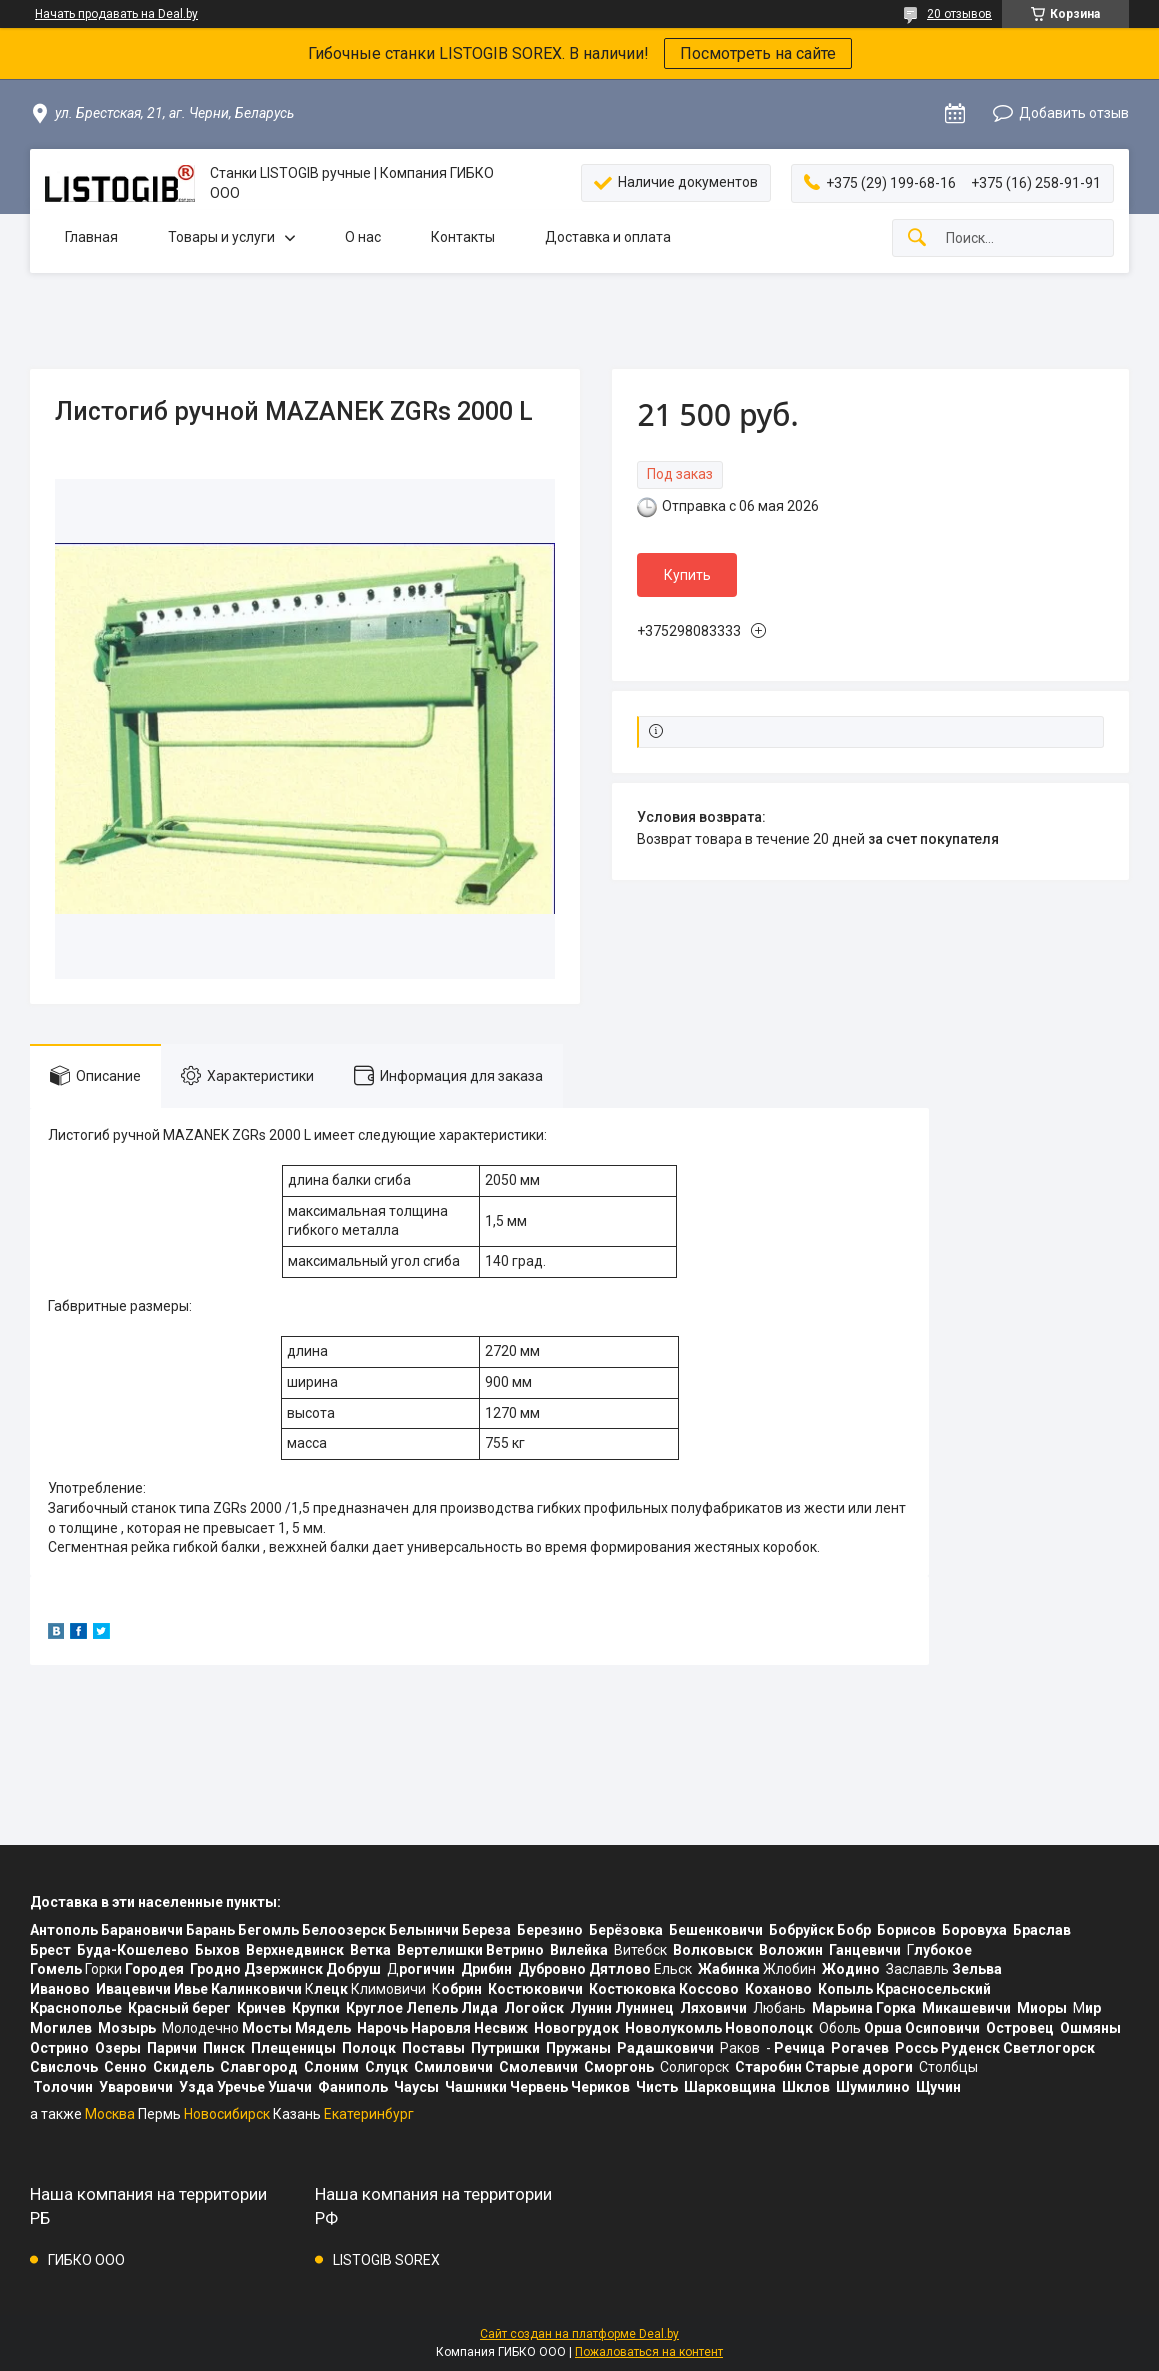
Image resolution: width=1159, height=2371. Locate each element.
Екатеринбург (369, 2114)
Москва (110, 2114)
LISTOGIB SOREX (386, 2260)
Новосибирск (227, 2114)
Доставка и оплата (608, 237)
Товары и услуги (221, 237)
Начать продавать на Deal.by (116, 14)
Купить (687, 575)
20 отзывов (959, 14)
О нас (363, 237)
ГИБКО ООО (86, 2260)
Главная (91, 237)
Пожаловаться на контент (649, 2352)
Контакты (463, 237)
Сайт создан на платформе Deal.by (579, 2334)
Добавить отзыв (1074, 113)
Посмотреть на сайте (758, 53)
